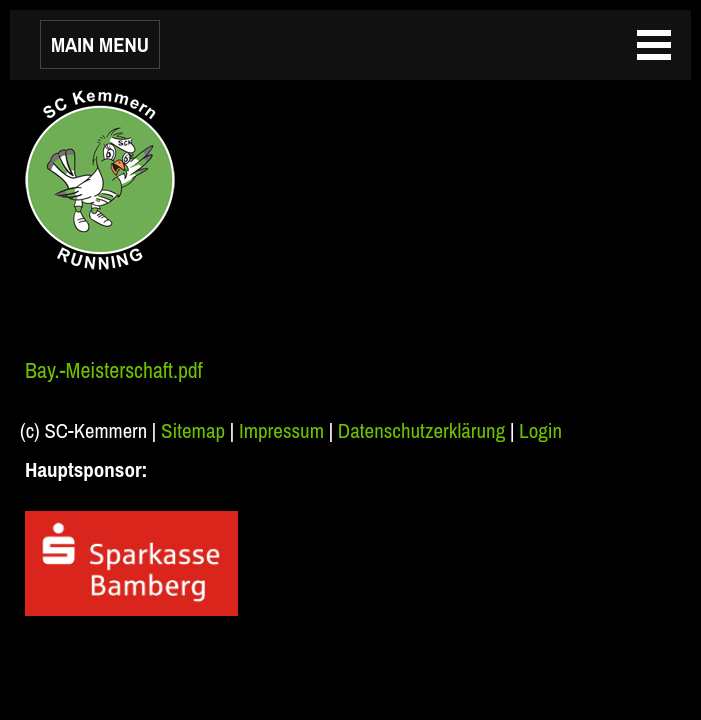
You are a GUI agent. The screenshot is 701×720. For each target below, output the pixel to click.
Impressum (281, 430)
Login (540, 430)
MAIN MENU (100, 44)
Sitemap (193, 430)
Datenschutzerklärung (421, 430)
